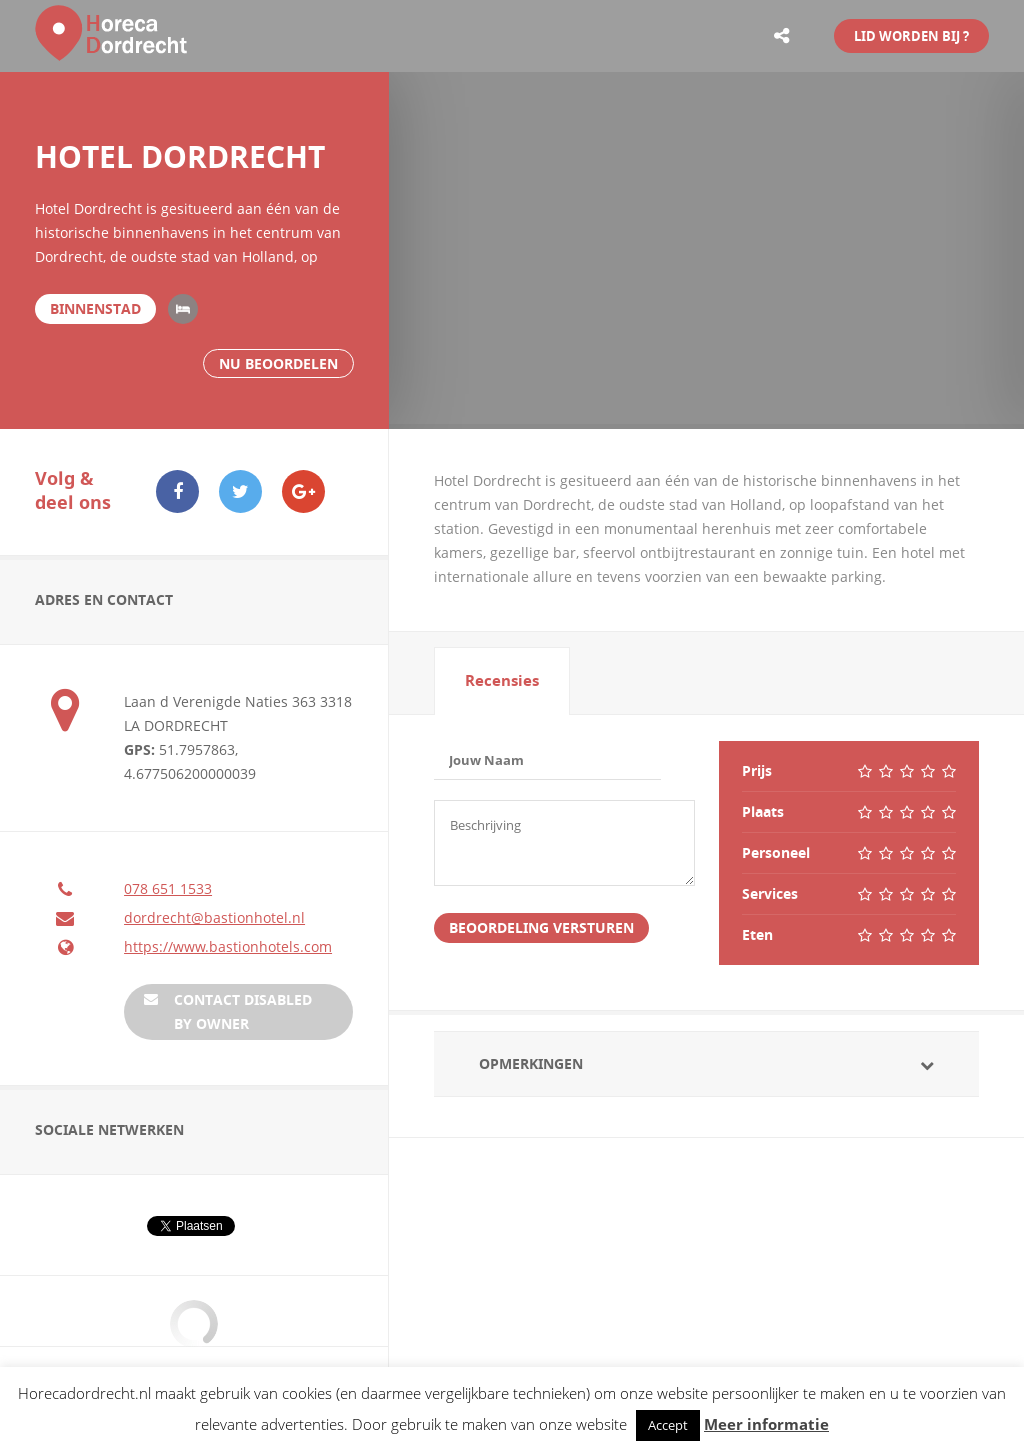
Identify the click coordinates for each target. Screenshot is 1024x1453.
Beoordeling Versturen (541, 931)
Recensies (502, 680)
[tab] (502, 681)
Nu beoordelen (278, 363)
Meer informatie (766, 1424)
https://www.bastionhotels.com (228, 946)
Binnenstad (95, 308)
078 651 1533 (168, 888)
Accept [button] (668, 1425)
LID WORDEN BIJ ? (911, 36)
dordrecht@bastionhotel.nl (214, 917)
